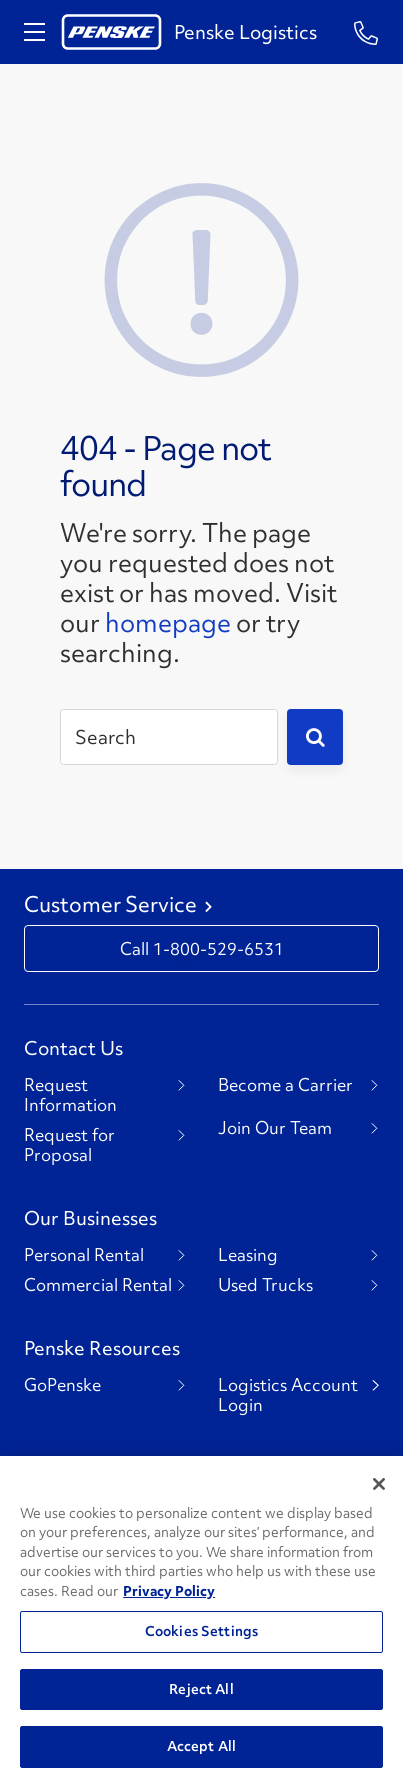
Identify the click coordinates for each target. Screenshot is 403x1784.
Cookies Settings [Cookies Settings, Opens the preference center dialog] (201, 1631)
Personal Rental (84, 1255)
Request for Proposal (69, 1145)
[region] (201, 1620)
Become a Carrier (285, 1085)
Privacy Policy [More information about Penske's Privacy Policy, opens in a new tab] (169, 1591)
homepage (168, 623)
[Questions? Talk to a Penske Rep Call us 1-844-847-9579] (366, 31)
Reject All (201, 1689)
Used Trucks (265, 1285)
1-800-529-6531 (218, 948)
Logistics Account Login (288, 1395)
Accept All (201, 1746)
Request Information (70, 1095)
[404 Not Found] (202, 277)
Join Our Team (275, 1128)
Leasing (248, 1255)
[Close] (379, 1484)
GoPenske (62, 1385)
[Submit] (315, 737)
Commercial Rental (98, 1285)
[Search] (169, 737)
